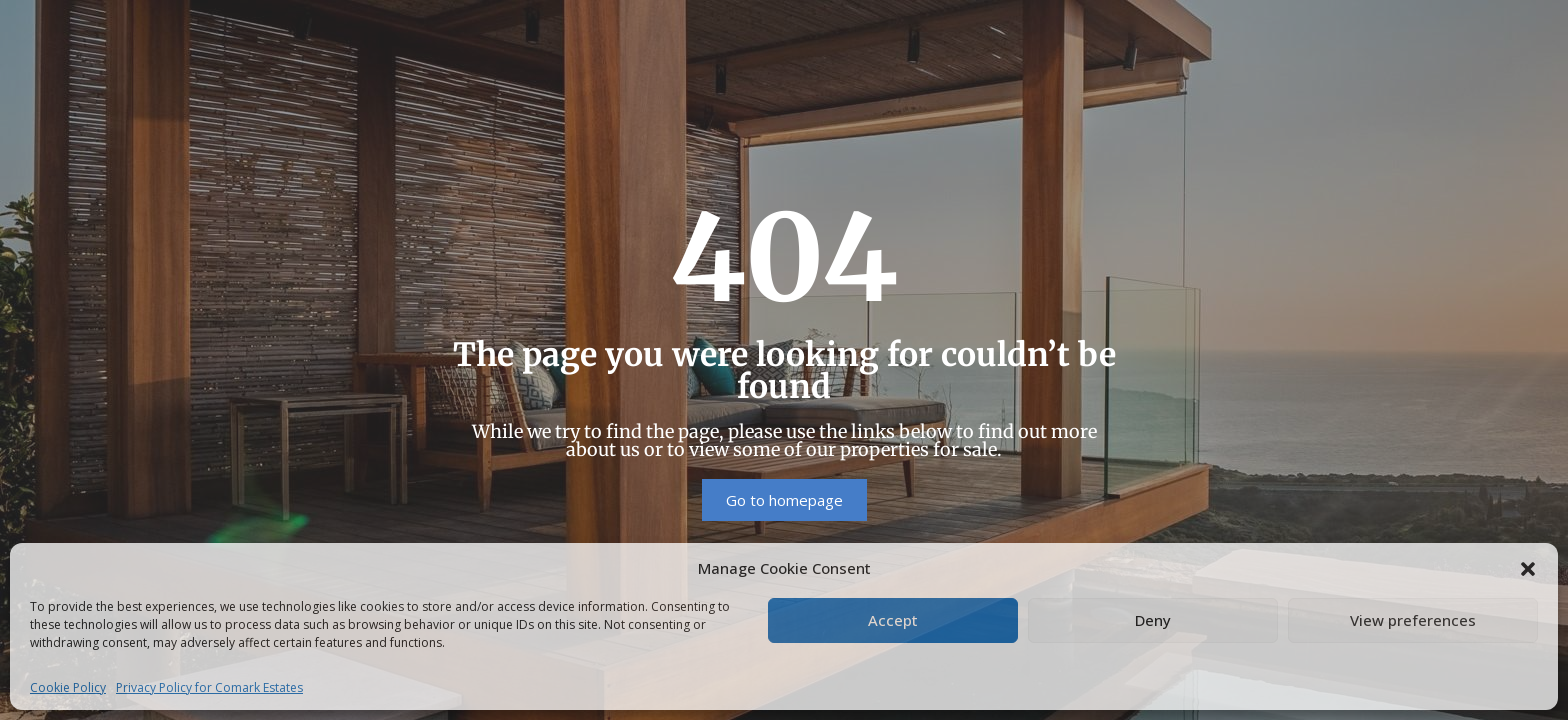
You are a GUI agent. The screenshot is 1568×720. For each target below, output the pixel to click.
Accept (893, 620)
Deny (1153, 620)
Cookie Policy (68, 687)
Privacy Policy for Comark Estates (209, 687)
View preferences (1413, 620)
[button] (1528, 568)
